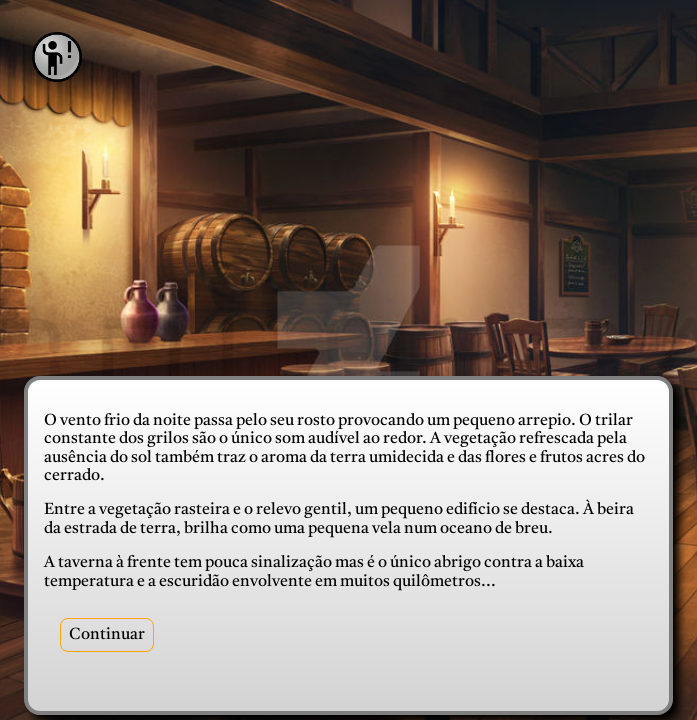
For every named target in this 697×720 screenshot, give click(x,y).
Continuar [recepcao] (107, 635)
